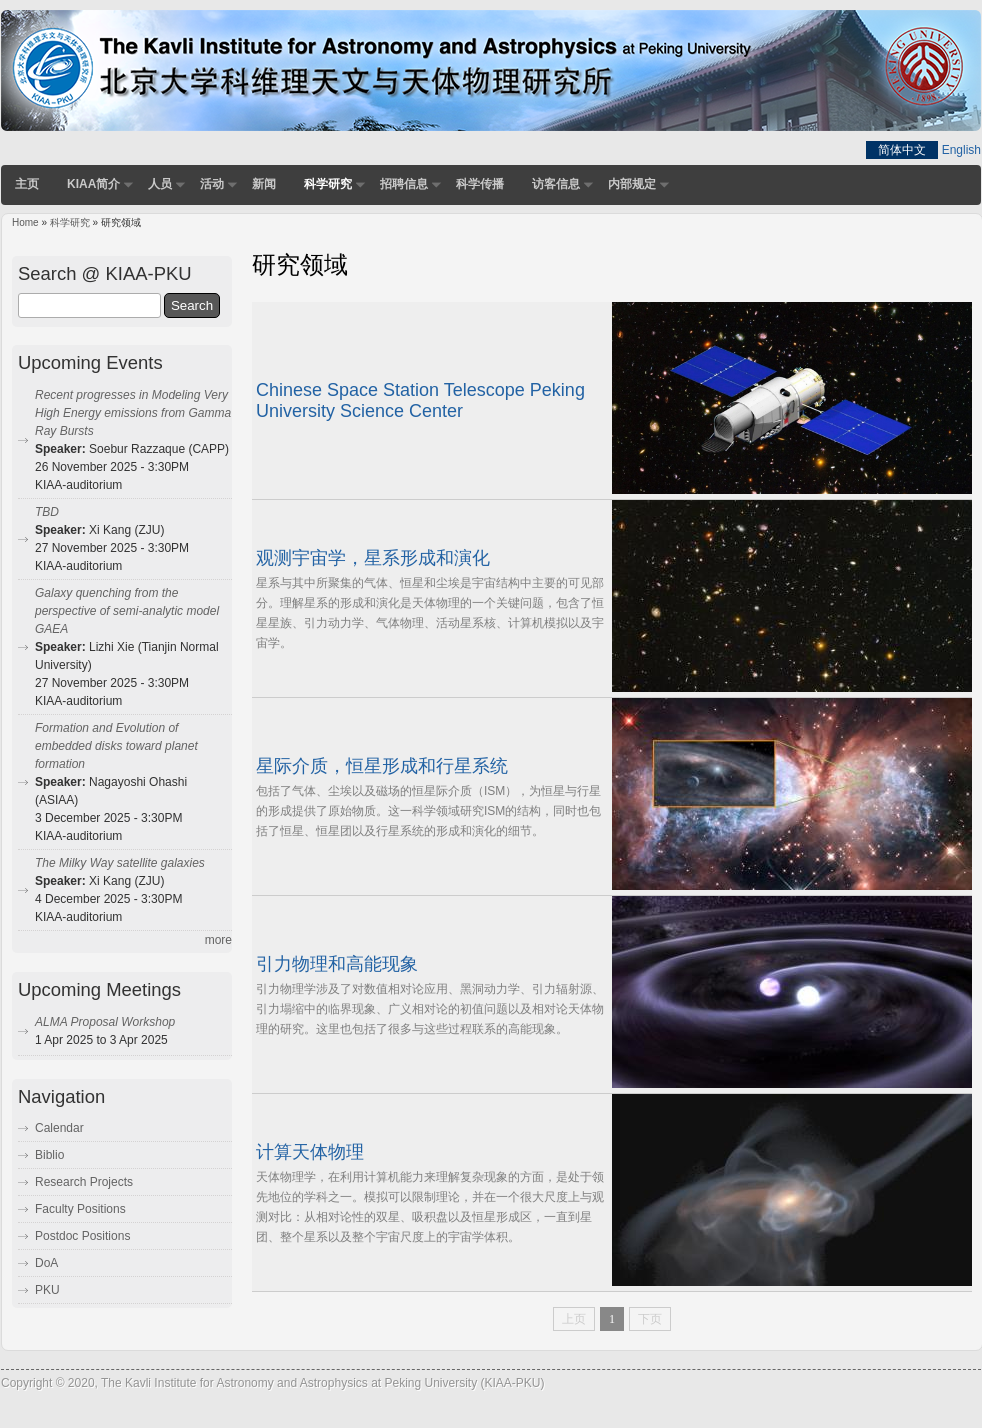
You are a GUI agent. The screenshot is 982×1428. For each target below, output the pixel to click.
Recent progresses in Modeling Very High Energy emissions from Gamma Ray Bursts (133, 413)
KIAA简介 (93, 184)
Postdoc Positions (82, 1236)
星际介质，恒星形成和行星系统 (382, 766)
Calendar (59, 1128)
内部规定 (632, 184)
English (961, 150)
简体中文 (902, 150)
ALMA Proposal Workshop (105, 1022)
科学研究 (328, 184)
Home (25, 222)
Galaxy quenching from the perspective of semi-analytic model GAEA (127, 611)
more (218, 940)
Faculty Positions (80, 1209)
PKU (47, 1290)
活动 (212, 184)
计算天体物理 (310, 1152)
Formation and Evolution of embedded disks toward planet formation (116, 746)
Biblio (49, 1155)
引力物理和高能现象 (337, 964)
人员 (160, 184)
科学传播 (480, 184)
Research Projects (84, 1182)
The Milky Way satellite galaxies (120, 863)
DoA (46, 1263)
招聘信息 (404, 184)
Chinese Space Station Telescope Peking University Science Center (420, 401)
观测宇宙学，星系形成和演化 (373, 558)
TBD (47, 512)
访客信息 (556, 184)
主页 (27, 184)
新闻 (264, 184)
